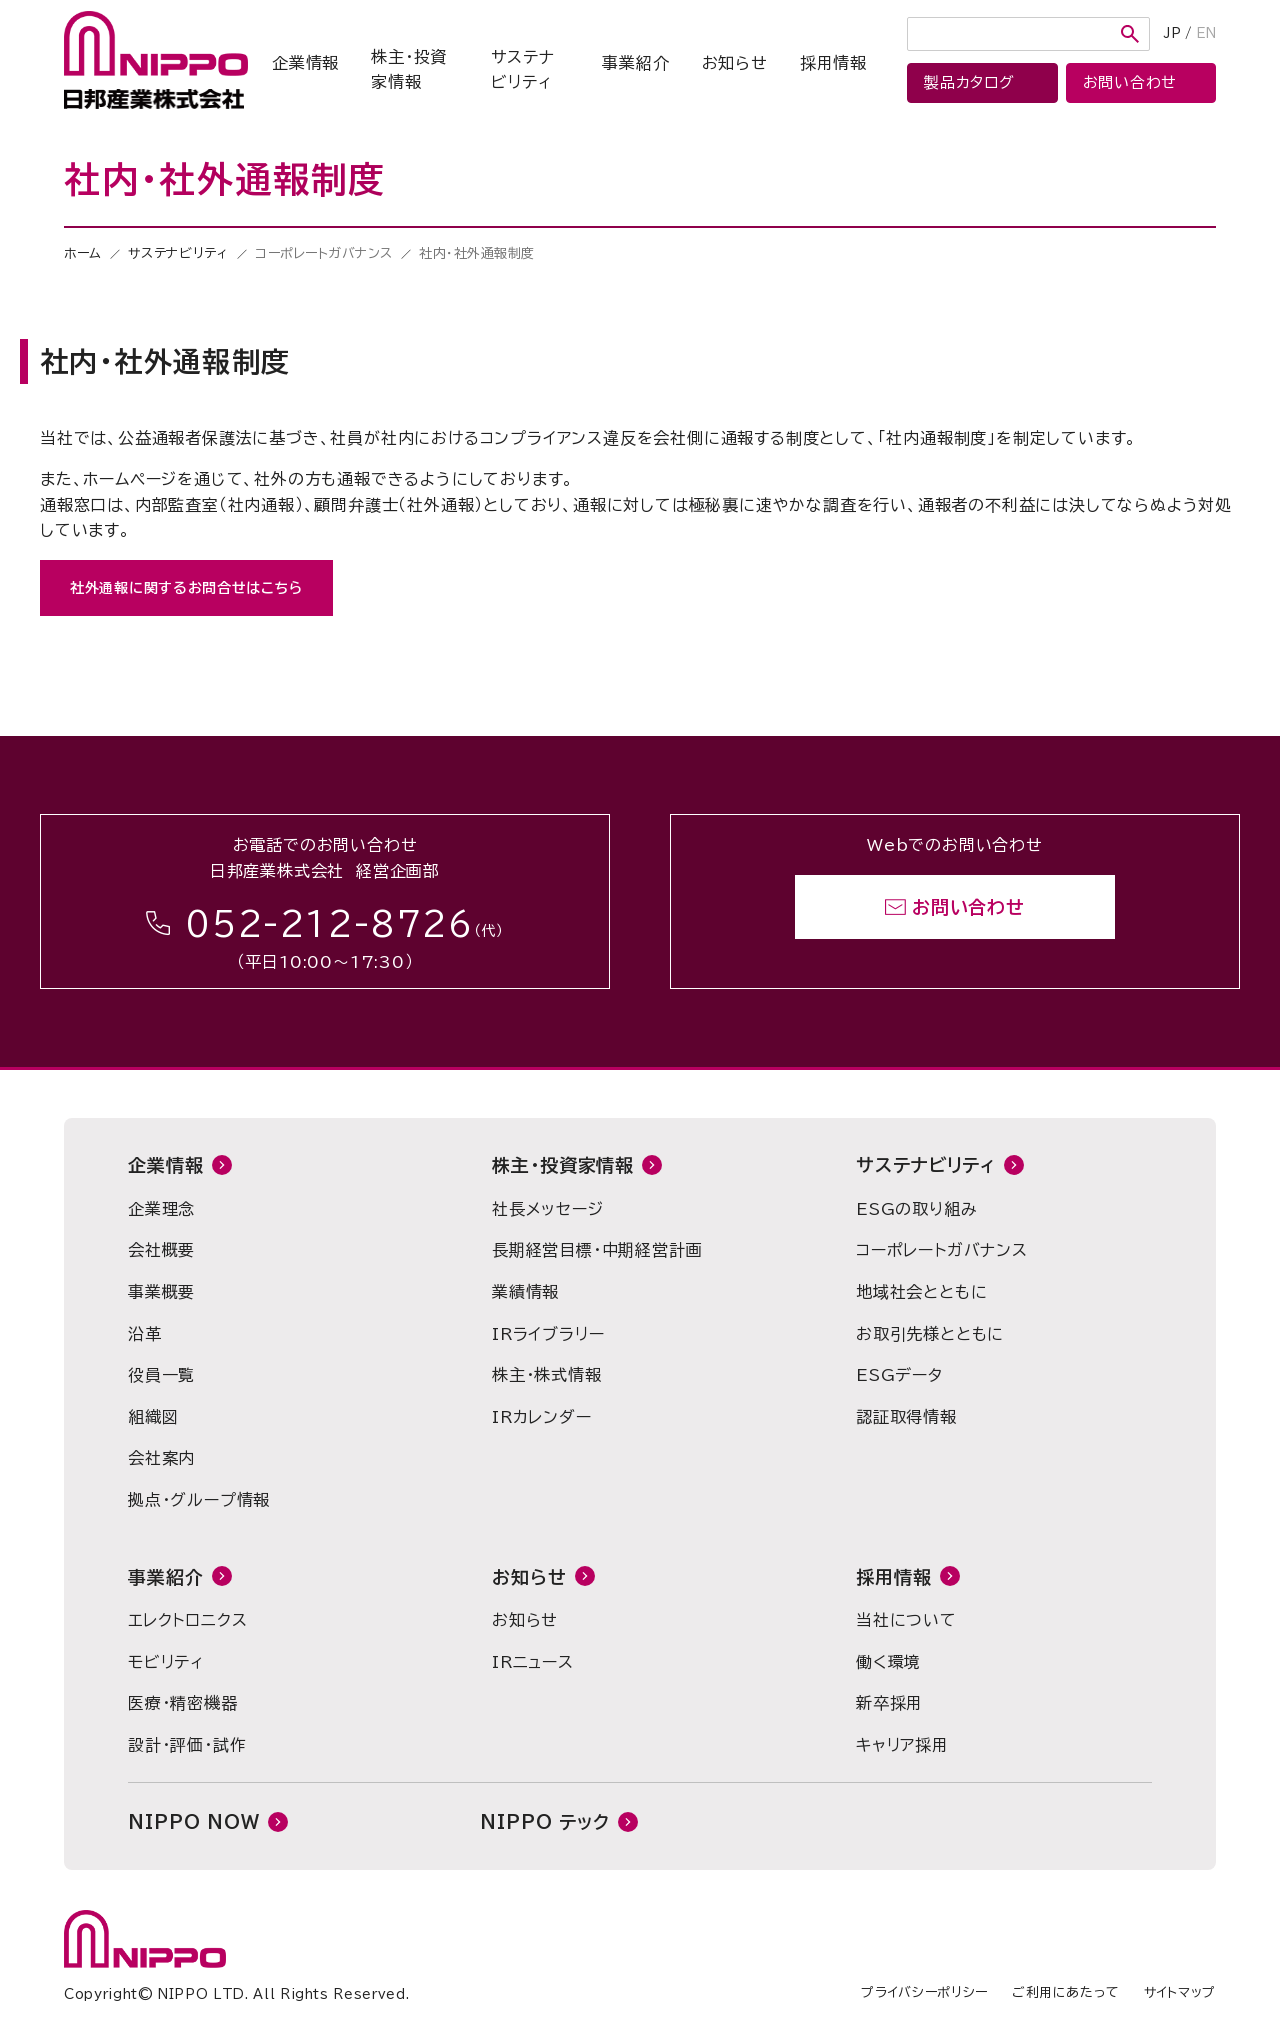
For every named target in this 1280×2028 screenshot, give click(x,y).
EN (1206, 33)
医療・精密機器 (183, 1703)
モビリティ (166, 1662)
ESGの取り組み (916, 1209)
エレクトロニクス (187, 1620)
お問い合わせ (968, 907)
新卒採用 (889, 1703)
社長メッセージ (548, 1209)
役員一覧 (161, 1375)
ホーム (83, 253)
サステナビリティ (522, 70)
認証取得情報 (906, 1417)
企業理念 (161, 1209)
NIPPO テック (545, 1822)
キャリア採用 (902, 1745)
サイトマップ (1180, 1992)
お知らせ (735, 63)
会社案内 (161, 1458)
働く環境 (888, 1662)
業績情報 (525, 1292)
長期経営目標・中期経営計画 (597, 1250)
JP (1172, 33)
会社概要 (161, 1250)
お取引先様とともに (930, 1334)
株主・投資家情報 (409, 70)
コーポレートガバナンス (942, 1250)
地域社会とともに (921, 1292)
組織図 (153, 1417)
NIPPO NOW (194, 1822)
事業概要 (161, 1292)
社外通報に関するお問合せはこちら (186, 588)
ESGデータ (899, 1375)
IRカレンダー (542, 1417)
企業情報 (305, 63)
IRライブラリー (548, 1334)
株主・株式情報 (547, 1375)
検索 (1130, 34)
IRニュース (533, 1662)
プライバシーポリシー (924, 1992)
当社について (906, 1620)
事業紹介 (635, 63)
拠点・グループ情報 (199, 1500)
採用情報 (833, 63)
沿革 (145, 1334)
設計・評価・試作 (187, 1745)
